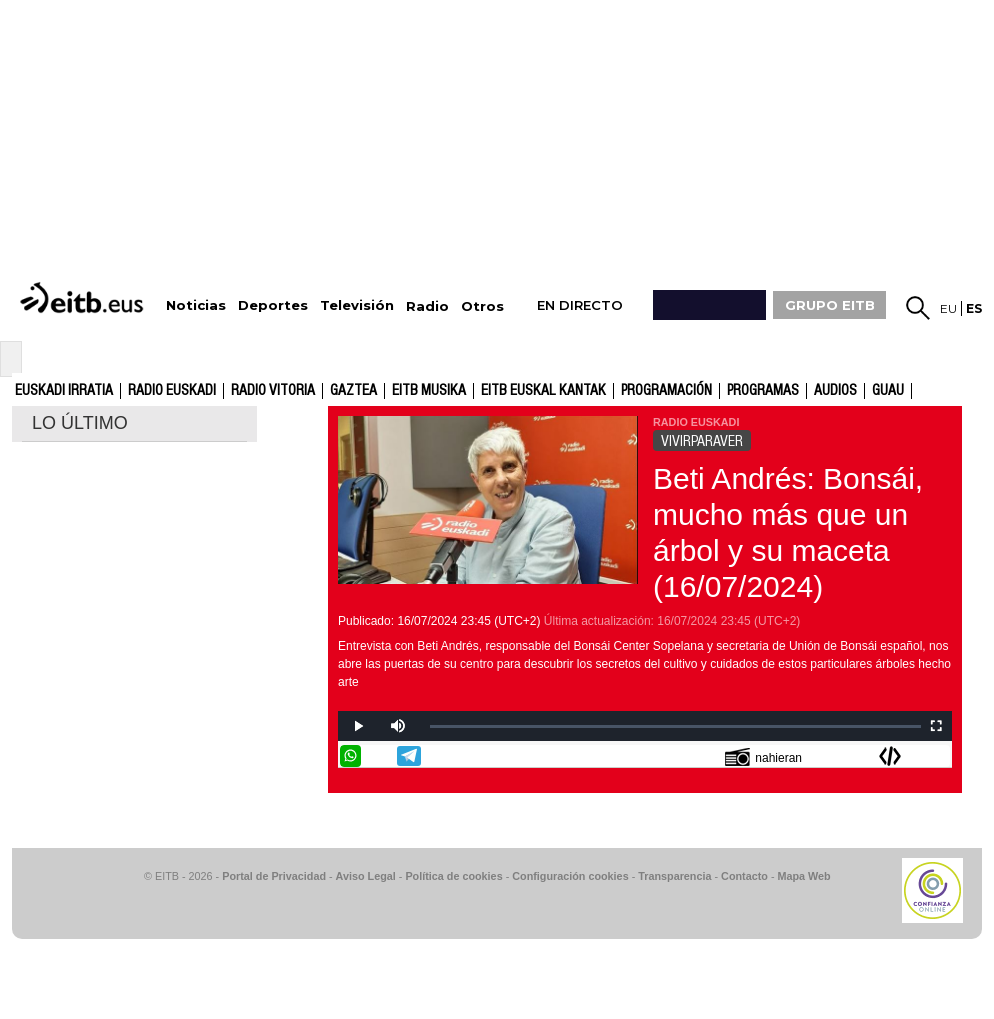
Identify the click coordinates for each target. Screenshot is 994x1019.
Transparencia (674, 876)
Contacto (744, 876)
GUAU (888, 391)
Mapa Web (803, 876)
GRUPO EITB (830, 305)
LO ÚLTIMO (80, 423)
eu (948, 308)
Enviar (939, 756)
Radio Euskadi (172, 391)
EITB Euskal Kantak (543, 391)
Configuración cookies (570, 876)
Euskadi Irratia (64, 391)
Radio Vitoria (273, 391)
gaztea (353, 391)
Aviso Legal (366, 876)
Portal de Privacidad (274, 876)
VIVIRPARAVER (702, 441)
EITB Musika (429, 391)
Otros (482, 306)
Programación (666, 391)
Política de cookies (453, 876)
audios (835, 391)
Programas (763, 391)
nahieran (763, 756)
